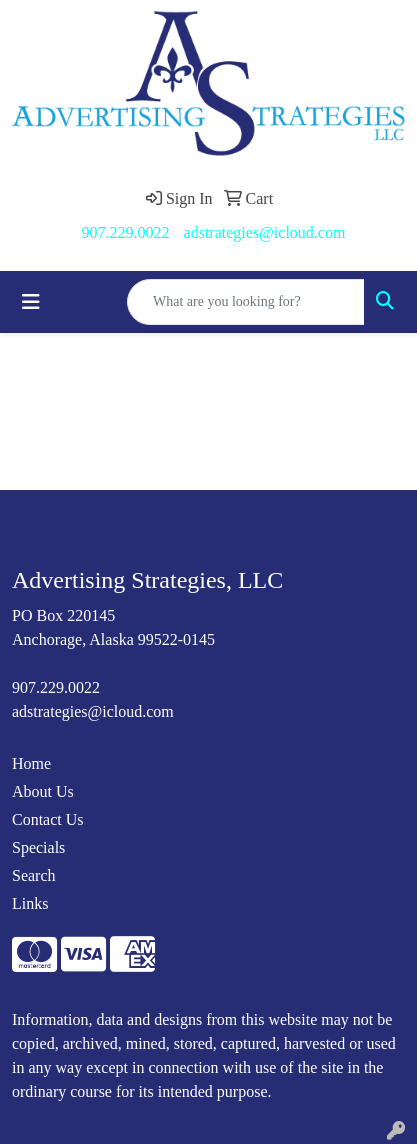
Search (34, 875)
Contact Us (48, 819)
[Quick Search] (246, 302)
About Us (43, 791)
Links (30, 903)
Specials (38, 847)
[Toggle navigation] (31, 302)
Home (31, 763)
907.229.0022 (126, 232)
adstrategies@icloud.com (265, 232)
